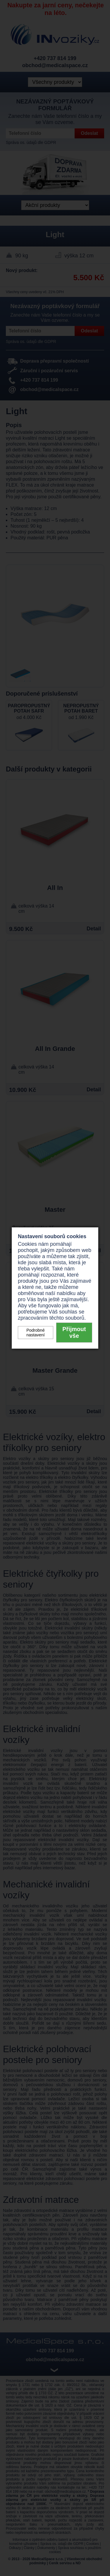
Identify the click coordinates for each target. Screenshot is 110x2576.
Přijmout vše (74, 1332)
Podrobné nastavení (35, 1332)
